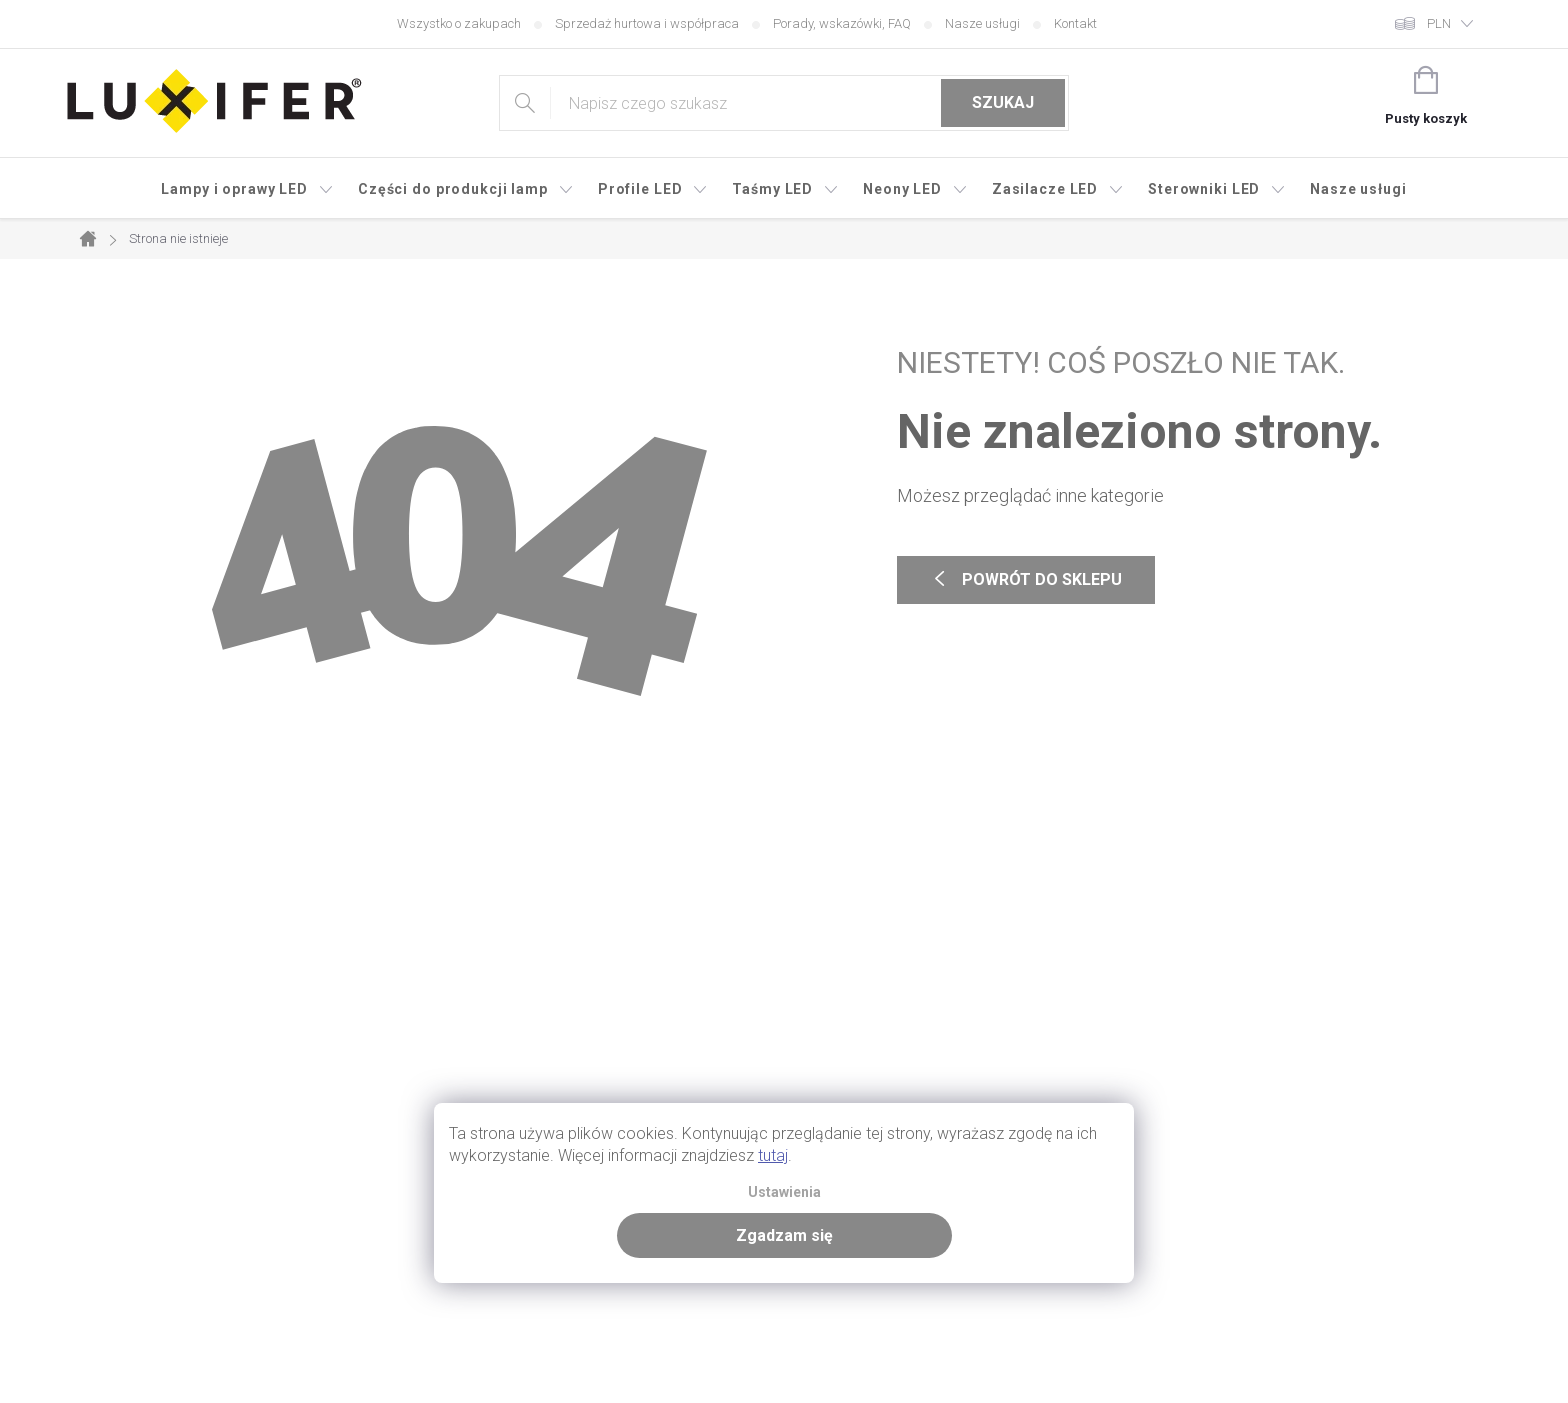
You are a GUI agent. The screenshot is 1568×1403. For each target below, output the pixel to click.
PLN (1439, 23)
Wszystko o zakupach (459, 23)
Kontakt (1075, 23)
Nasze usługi (982, 23)
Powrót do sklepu (1026, 580)
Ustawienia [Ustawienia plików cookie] (784, 1192)
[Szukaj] (784, 103)
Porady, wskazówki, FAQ (842, 23)
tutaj (773, 1155)
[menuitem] (247, 189)
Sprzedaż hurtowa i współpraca (647, 23)
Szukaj (1003, 102)
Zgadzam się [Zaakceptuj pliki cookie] (784, 1235)
